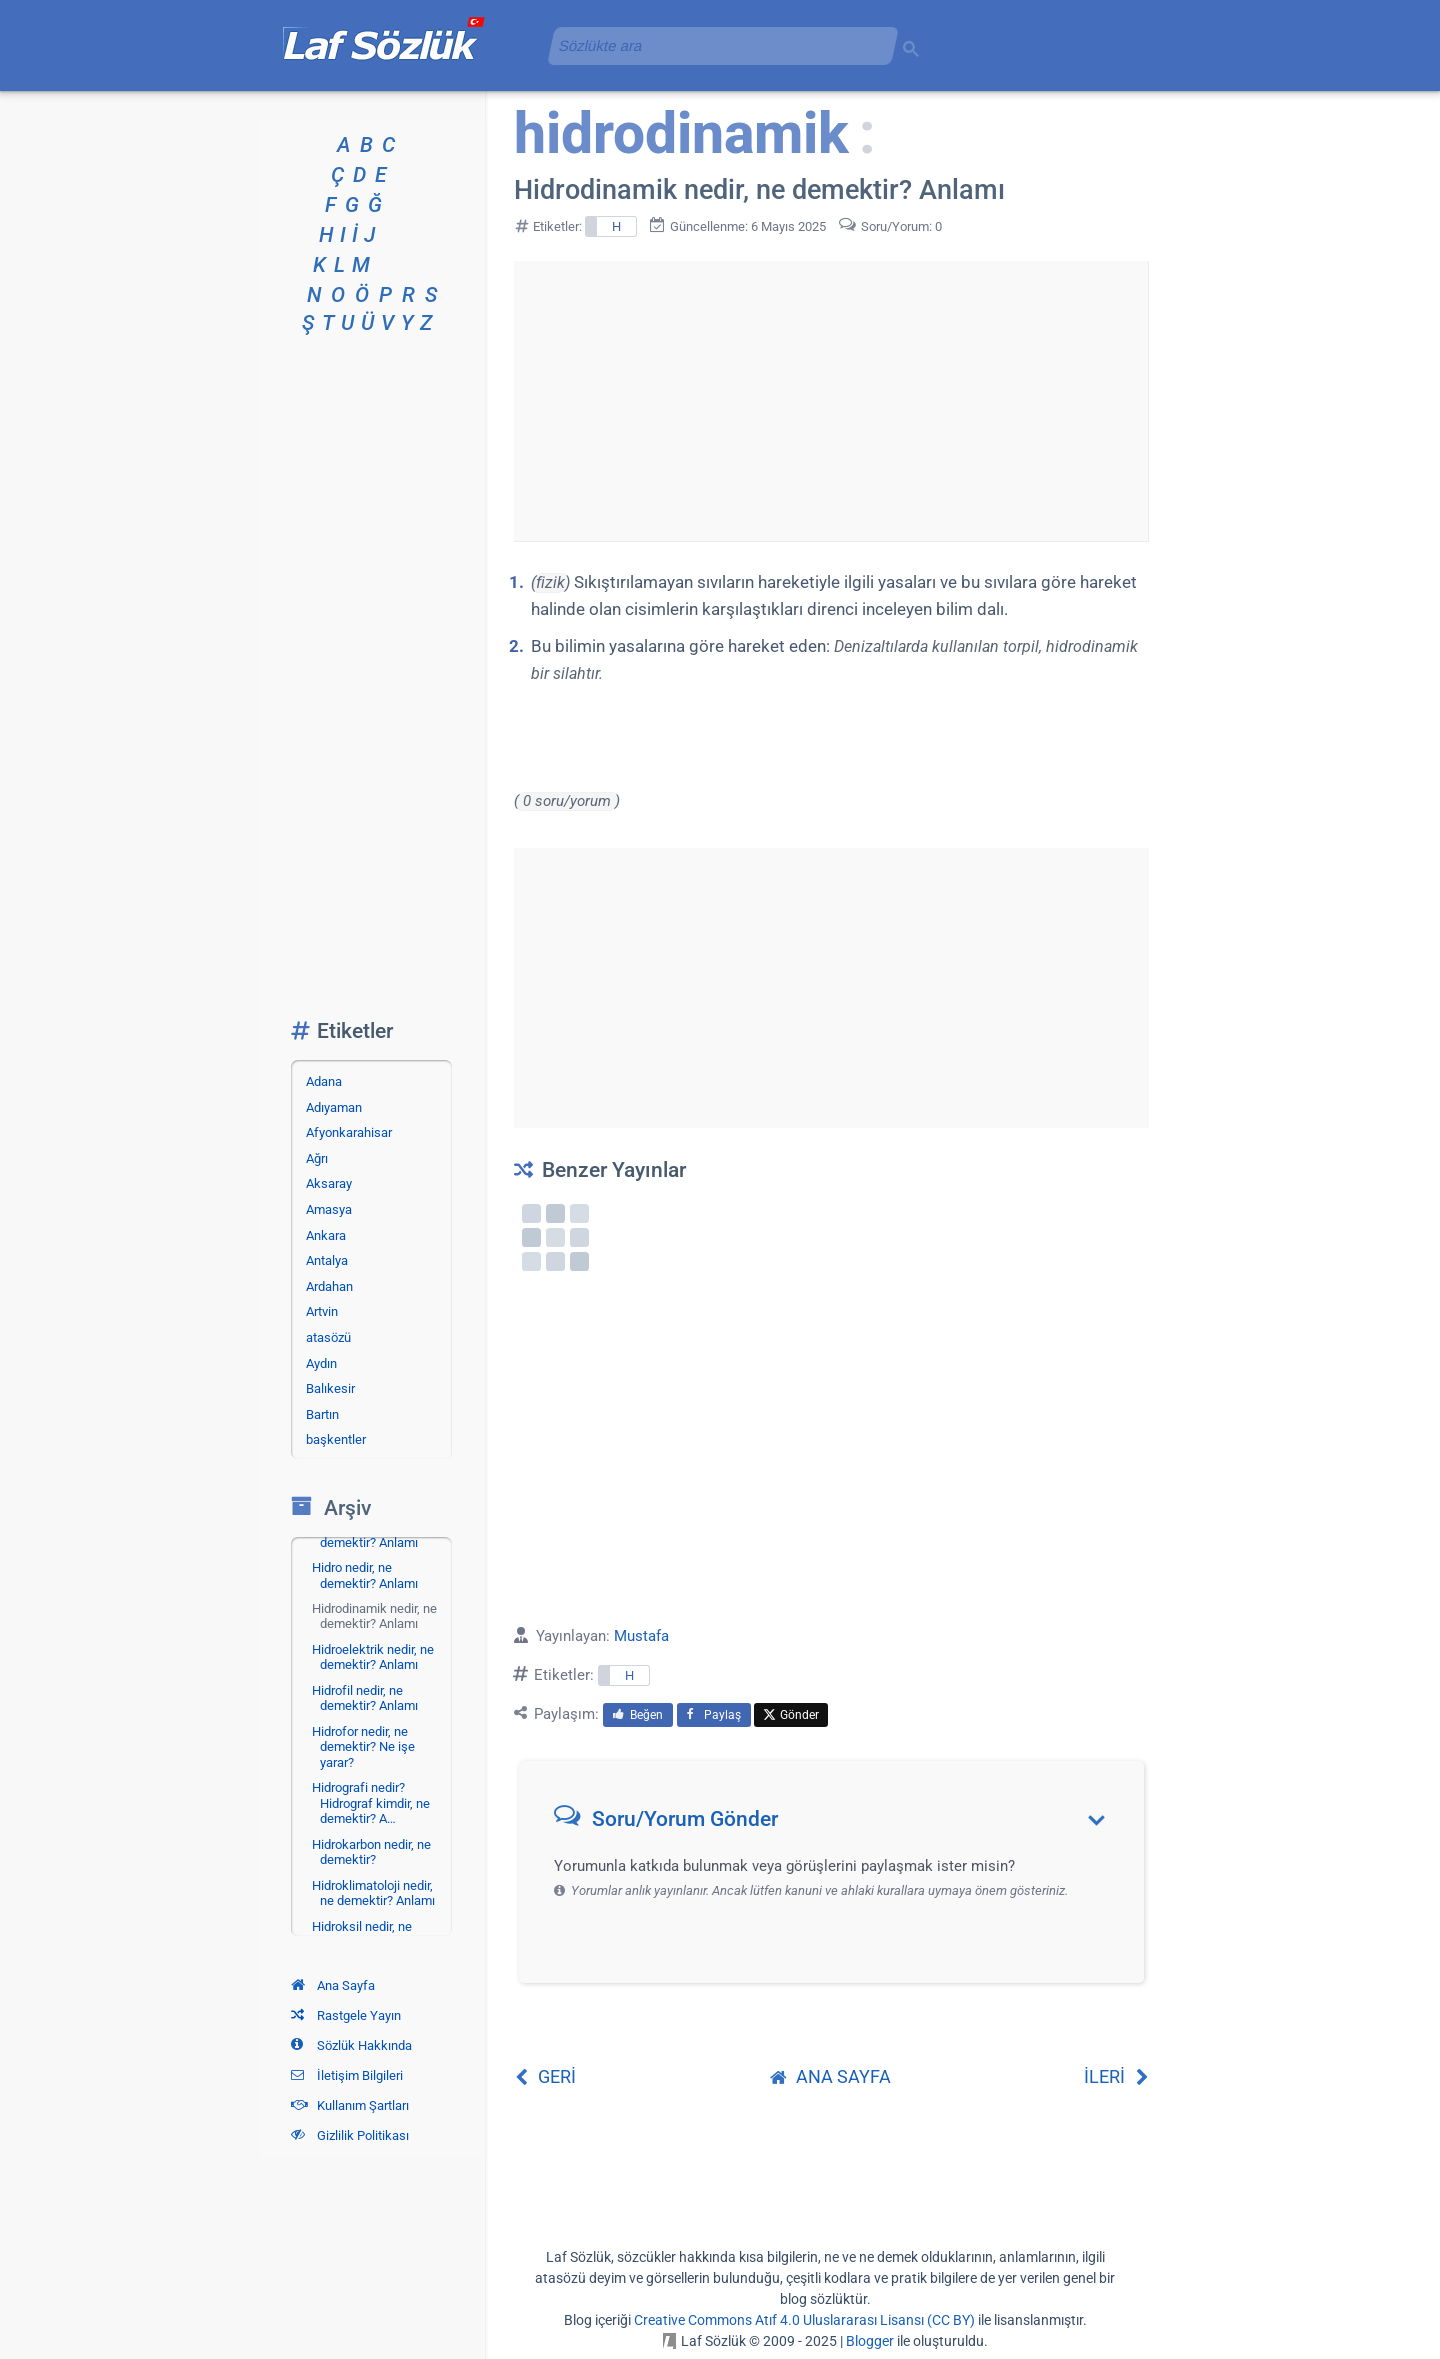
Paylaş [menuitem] (714, 1715)
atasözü (328, 1337)
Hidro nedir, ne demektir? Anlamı (365, 1575)
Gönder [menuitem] (791, 1715)
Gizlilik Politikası (350, 2135)
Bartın (322, 1414)
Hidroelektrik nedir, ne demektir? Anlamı (373, 1657)
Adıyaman (334, 1107)
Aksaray (329, 1183)
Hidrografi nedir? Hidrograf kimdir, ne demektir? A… (371, 1803)
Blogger (870, 2341)
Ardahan (329, 1286)
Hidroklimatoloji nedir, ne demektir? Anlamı (373, 1893)
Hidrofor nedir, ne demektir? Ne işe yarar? (363, 1747)
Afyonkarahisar (349, 1132)
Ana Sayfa (333, 1985)
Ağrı (317, 1158)
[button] (838, 1823)
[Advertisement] (831, 401)
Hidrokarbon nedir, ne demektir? (371, 1852)
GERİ (545, 2076)
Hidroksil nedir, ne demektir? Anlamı (365, 1934)
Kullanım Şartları (350, 2105)
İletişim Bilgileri (347, 2075)
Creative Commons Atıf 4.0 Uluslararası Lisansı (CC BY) (804, 2320)
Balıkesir (330, 1388)
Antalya (327, 1260)
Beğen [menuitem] (638, 1715)
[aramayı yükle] (715, 45)
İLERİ (1116, 2076)
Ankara (326, 1235)
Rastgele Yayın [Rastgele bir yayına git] (346, 2015)
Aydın (321, 1363)
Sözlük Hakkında (351, 2045)
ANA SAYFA (830, 2076)
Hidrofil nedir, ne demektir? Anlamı (365, 1698)
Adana (324, 1081)
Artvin (322, 1311)
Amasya (329, 1209)
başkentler (336, 1439)
